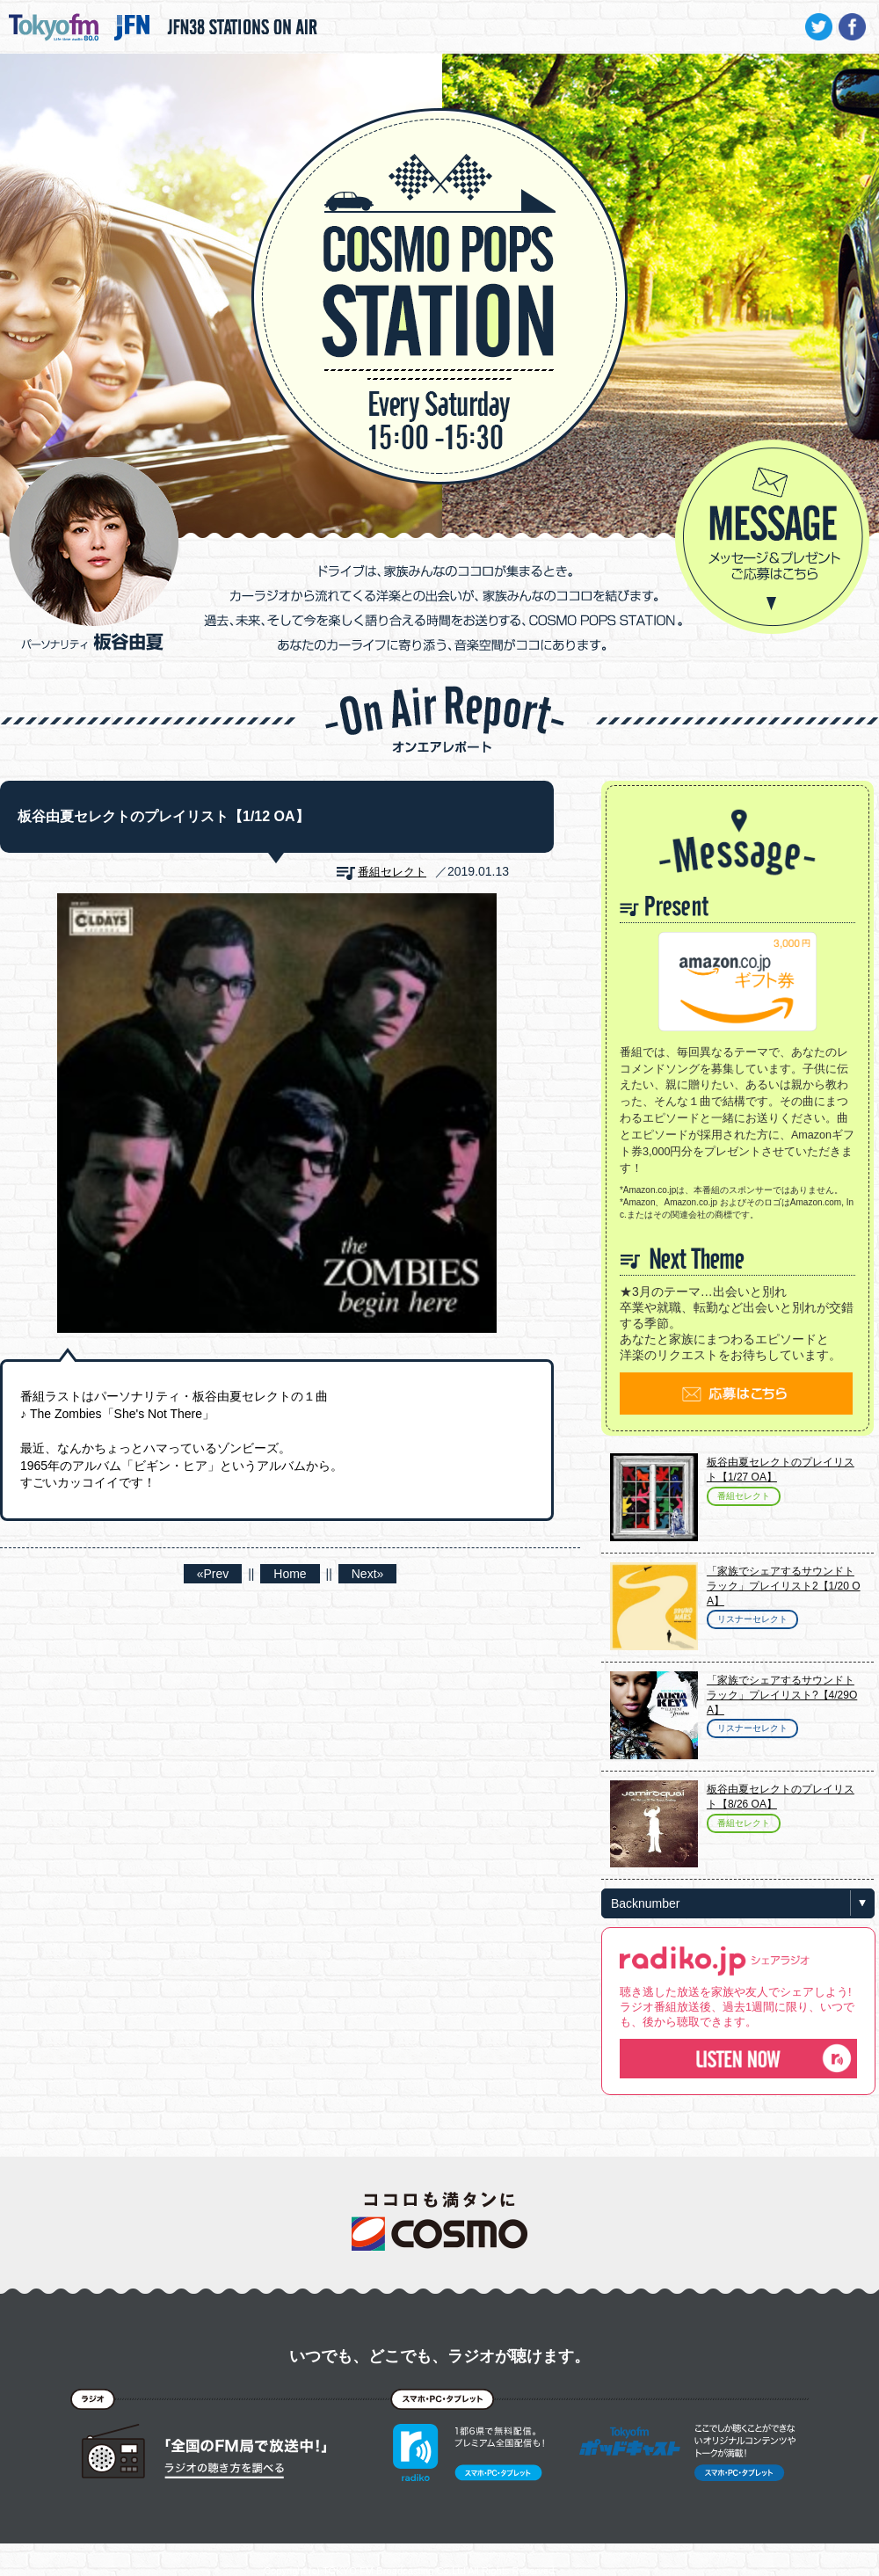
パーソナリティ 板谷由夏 (94, 554)
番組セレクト (392, 871)
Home (289, 1574)
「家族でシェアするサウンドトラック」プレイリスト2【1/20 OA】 (784, 1586)
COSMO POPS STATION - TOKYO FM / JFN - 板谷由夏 (439, 242)
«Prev (213, 1574)
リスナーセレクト (752, 1619)
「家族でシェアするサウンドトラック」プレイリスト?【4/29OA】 (782, 1695)
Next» (368, 1574)
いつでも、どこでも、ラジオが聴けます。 (439, 2356)
